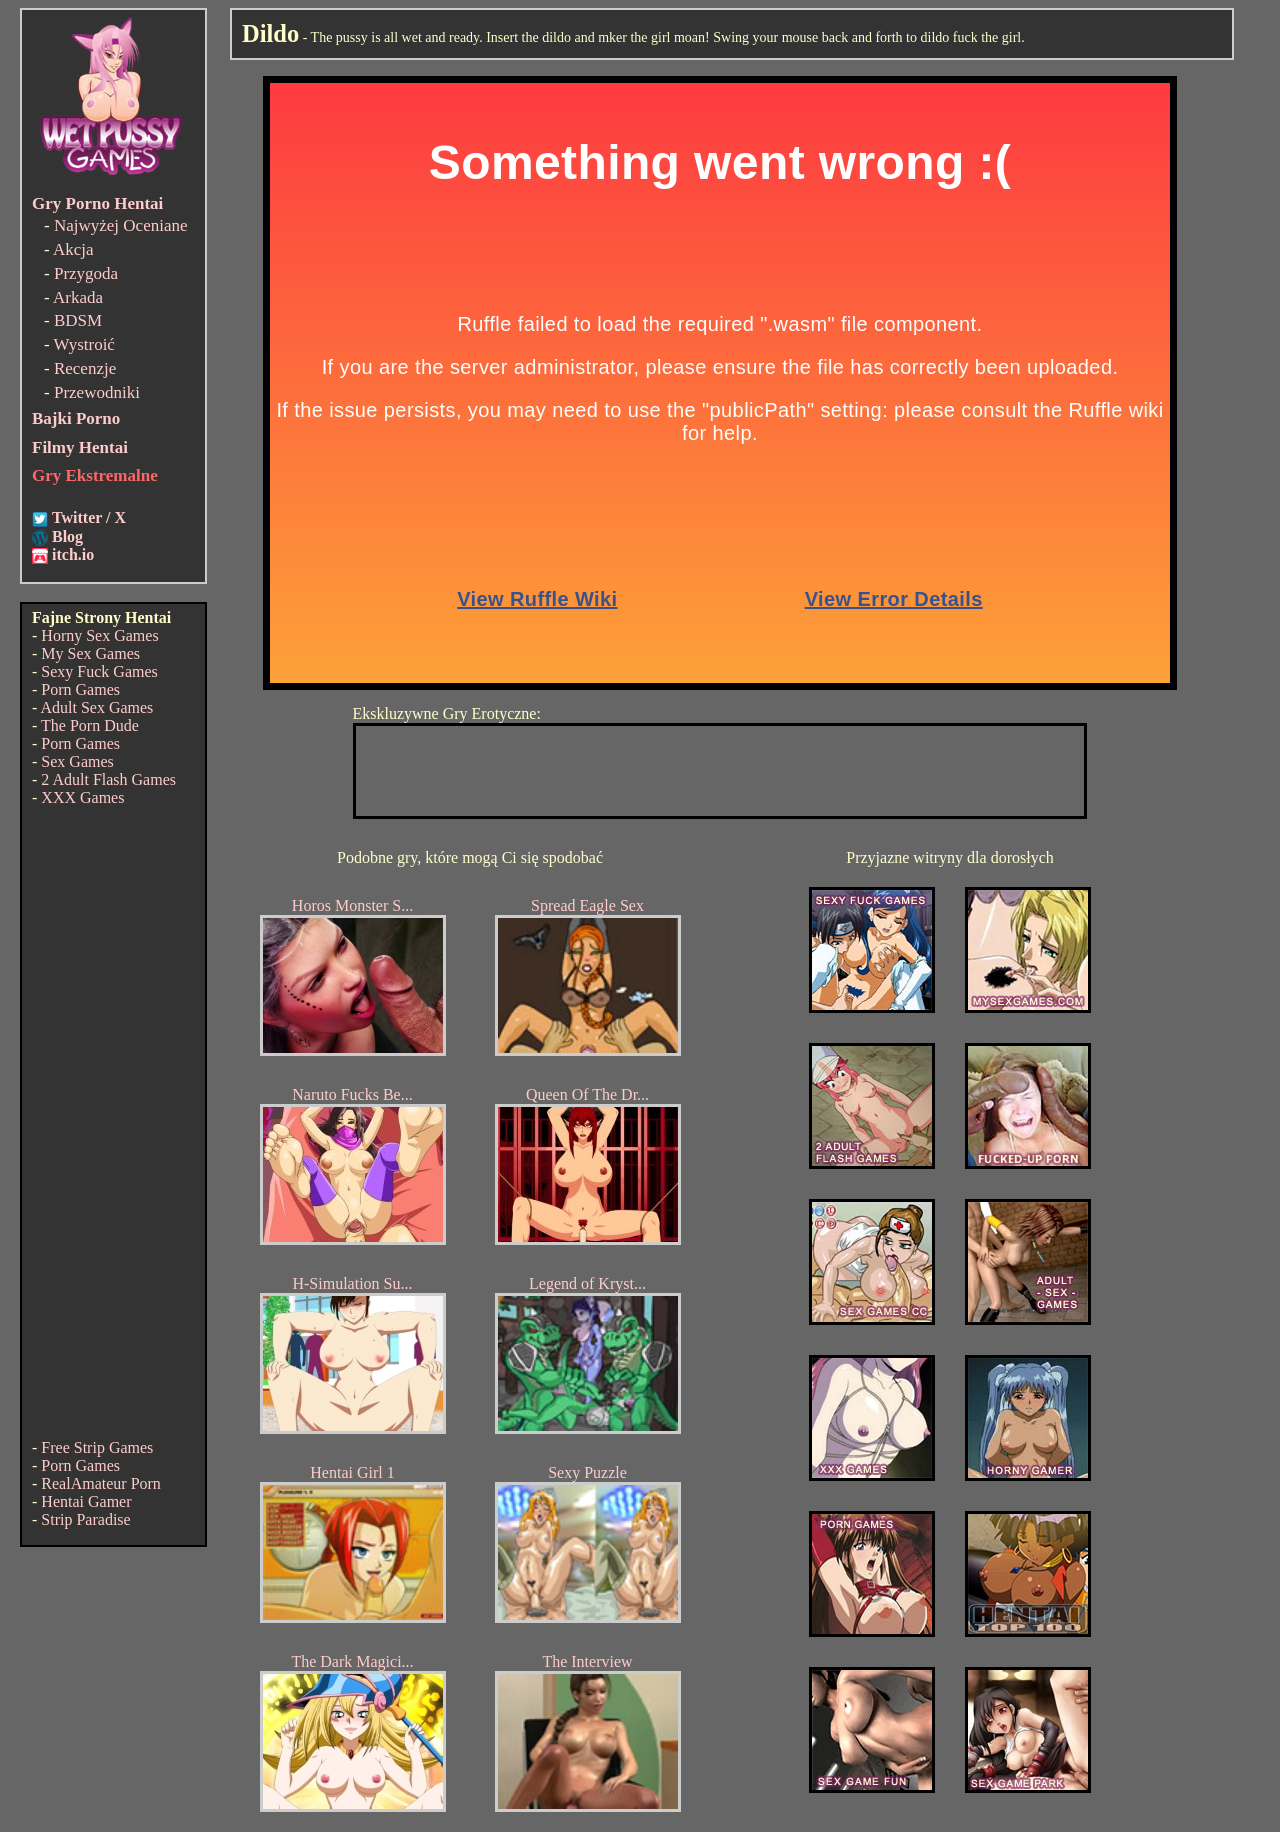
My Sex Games (90, 653)
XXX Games (82, 797)
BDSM (78, 320)
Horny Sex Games (99, 635)
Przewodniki (97, 392)
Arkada (78, 297)
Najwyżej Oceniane (121, 225)
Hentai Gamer (86, 1501)
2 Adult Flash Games (108, 779)
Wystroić (84, 344)
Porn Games (80, 689)
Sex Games (77, 761)
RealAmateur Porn (101, 1483)
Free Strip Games (97, 1447)
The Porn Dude (90, 725)
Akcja (73, 249)
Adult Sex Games (96, 707)
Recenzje (85, 368)
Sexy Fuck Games (99, 671)
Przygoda (86, 273)
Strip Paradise (85, 1519)
